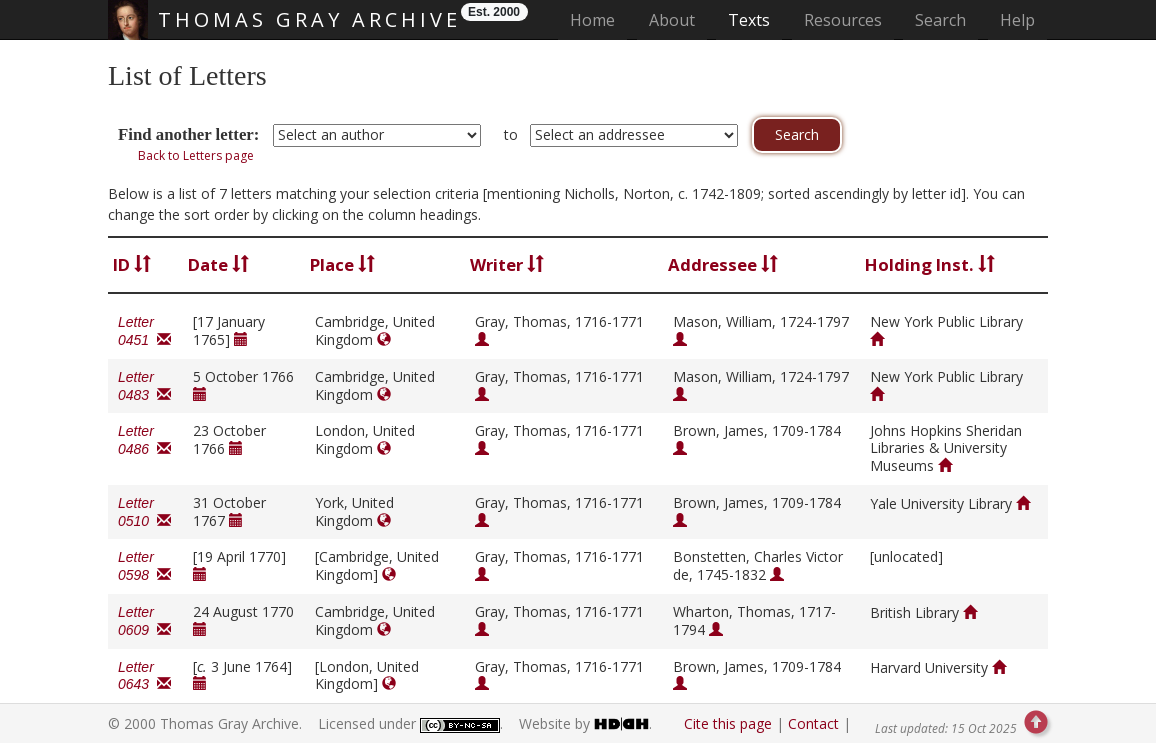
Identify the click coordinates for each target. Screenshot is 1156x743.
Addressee (723, 264)
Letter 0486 (144, 440)
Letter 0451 (144, 331)
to (511, 134)
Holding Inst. (930, 264)
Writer (507, 264)
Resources (843, 20)
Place (342, 264)
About (672, 20)
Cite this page (728, 723)
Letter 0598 (144, 566)
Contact (813, 723)
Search (940, 20)
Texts (749, 20)
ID (132, 264)
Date (218, 264)
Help (1017, 20)
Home (598, 19)
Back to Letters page (196, 155)
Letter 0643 (144, 676)
